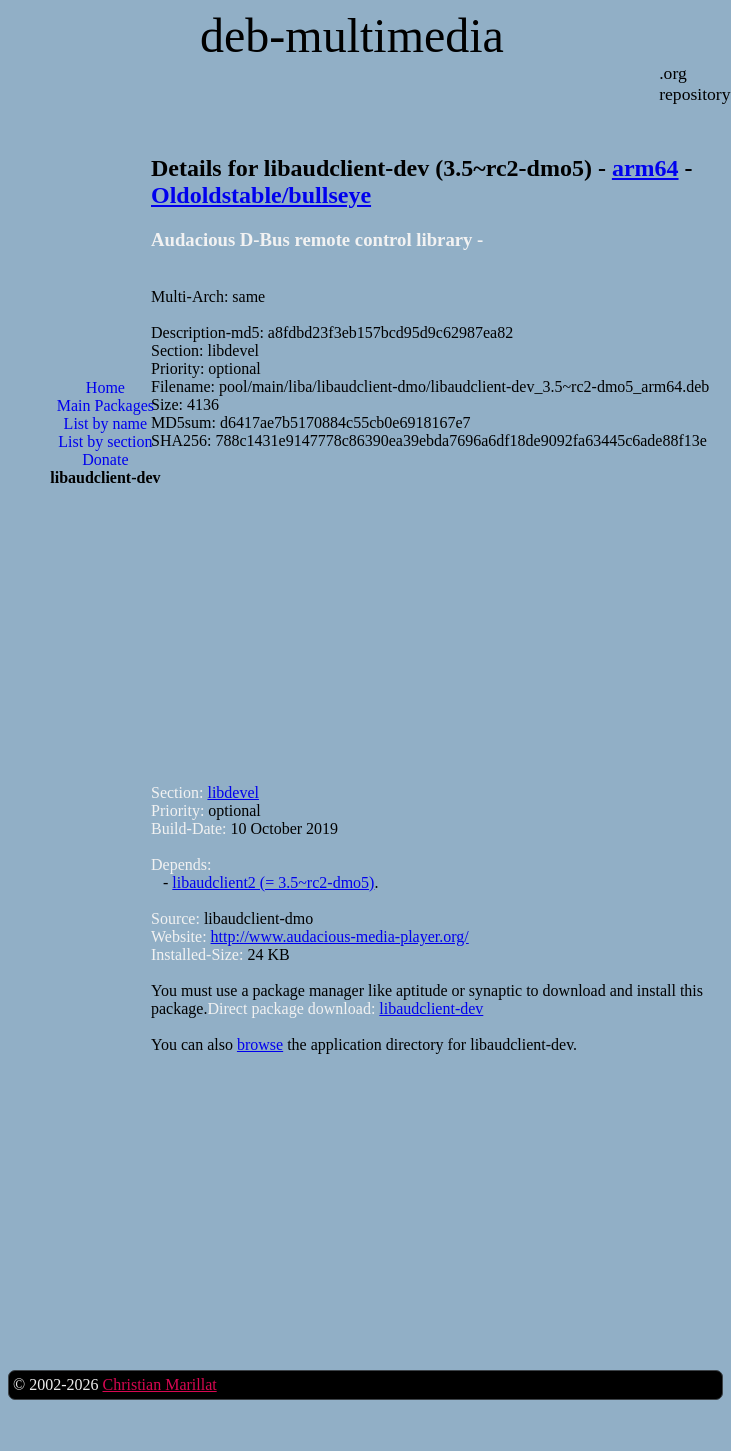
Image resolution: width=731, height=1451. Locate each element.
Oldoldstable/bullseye (261, 195)
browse (260, 1044)
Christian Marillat (159, 1384)
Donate (105, 459)
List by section (105, 441)
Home (105, 387)
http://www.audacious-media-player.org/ (340, 936)
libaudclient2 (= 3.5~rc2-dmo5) (273, 882)
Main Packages (105, 405)
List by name (106, 423)
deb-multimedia (352, 35)
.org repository (694, 83)
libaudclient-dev (431, 1008)
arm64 (645, 168)
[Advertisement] (105, 585)
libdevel (233, 792)
